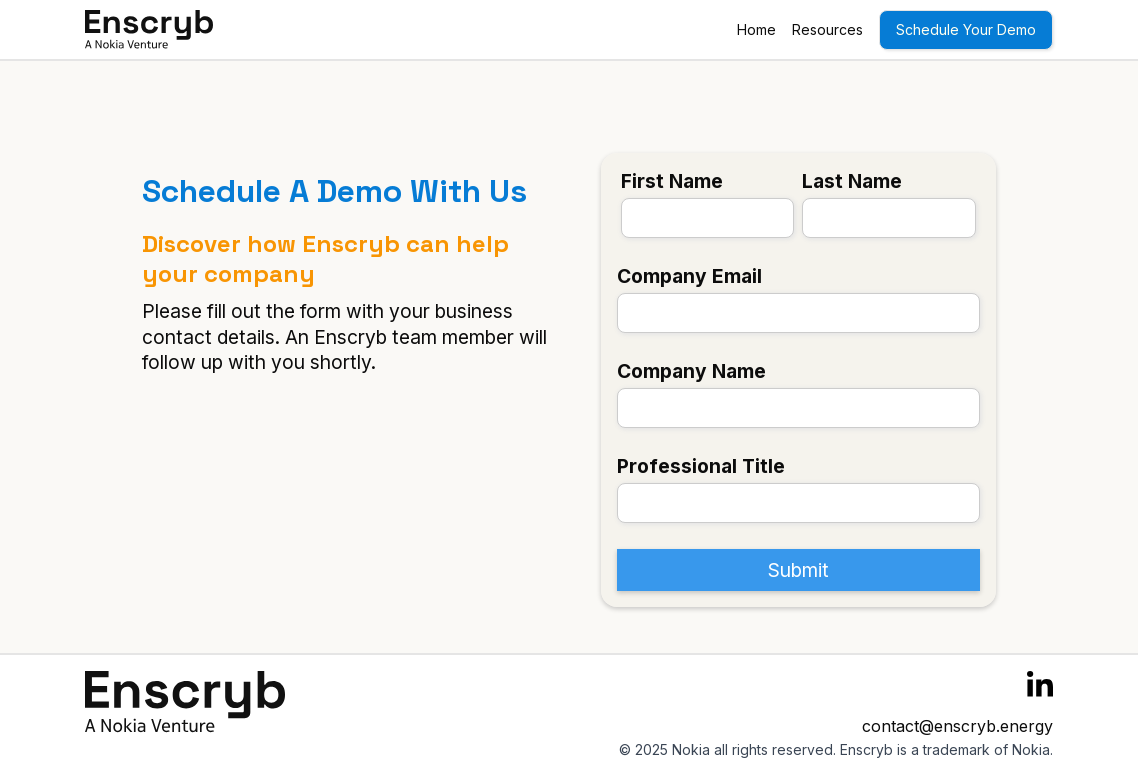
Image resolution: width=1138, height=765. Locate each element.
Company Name (691, 371)
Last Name (852, 181)
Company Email (689, 276)
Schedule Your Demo (966, 29)
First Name (672, 181)
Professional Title (701, 466)
